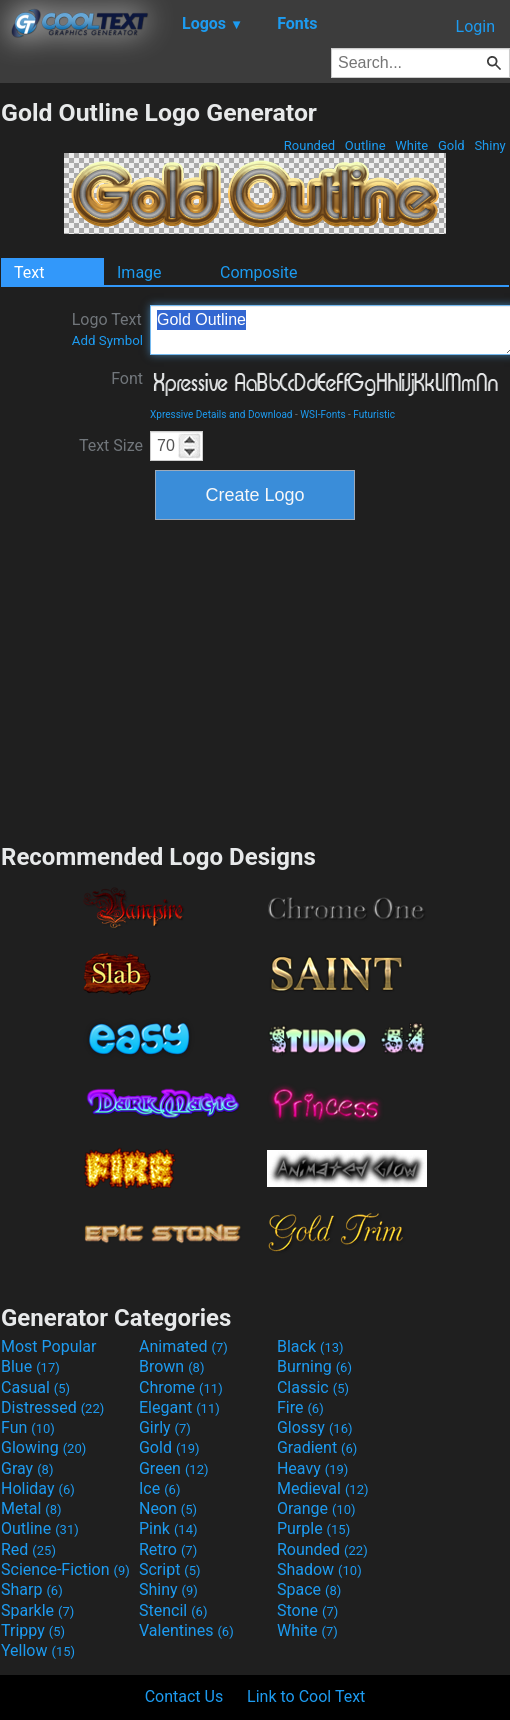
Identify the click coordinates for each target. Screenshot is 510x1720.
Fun (28, 1427)
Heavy (312, 1468)
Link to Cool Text (306, 1696)
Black (310, 1346)
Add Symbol (107, 340)
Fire (300, 1407)
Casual (35, 1387)
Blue (30, 1366)
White (411, 145)
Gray (27, 1468)
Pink (168, 1528)
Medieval (323, 1488)
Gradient (317, 1447)
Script (170, 1569)
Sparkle (37, 1610)
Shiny (490, 145)
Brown (171, 1366)
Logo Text (107, 329)
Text (29, 272)
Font (127, 378)
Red (28, 1549)
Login (475, 26)
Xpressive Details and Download (221, 414)
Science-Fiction (65, 1569)
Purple (313, 1528)
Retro (168, 1549)
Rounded (310, 145)
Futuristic (374, 414)
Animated (183, 1346)
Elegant (179, 1407)
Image (139, 272)
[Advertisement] (255, 679)
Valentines (186, 1630)
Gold (451, 145)
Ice (159, 1488)
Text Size (111, 445)
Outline (365, 145)
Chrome (181, 1387)
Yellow (38, 1650)
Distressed (52, 1407)
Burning (314, 1366)
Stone (307, 1610)
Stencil (173, 1610)
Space (309, 1589)
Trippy (33, 1630)
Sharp (32, 1589)
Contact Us (184, 1696)
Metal (31, 1508)
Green (174, 1468)
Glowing (43, 1447)
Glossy (315, 1427)
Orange (316, 1508)
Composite (259, 272)
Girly (165, 1427)
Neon (168, 1508)
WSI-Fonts (322, 414)
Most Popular (49, 1346)
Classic (313, 1387)
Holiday (38, 1488)
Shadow (319, 1569)
